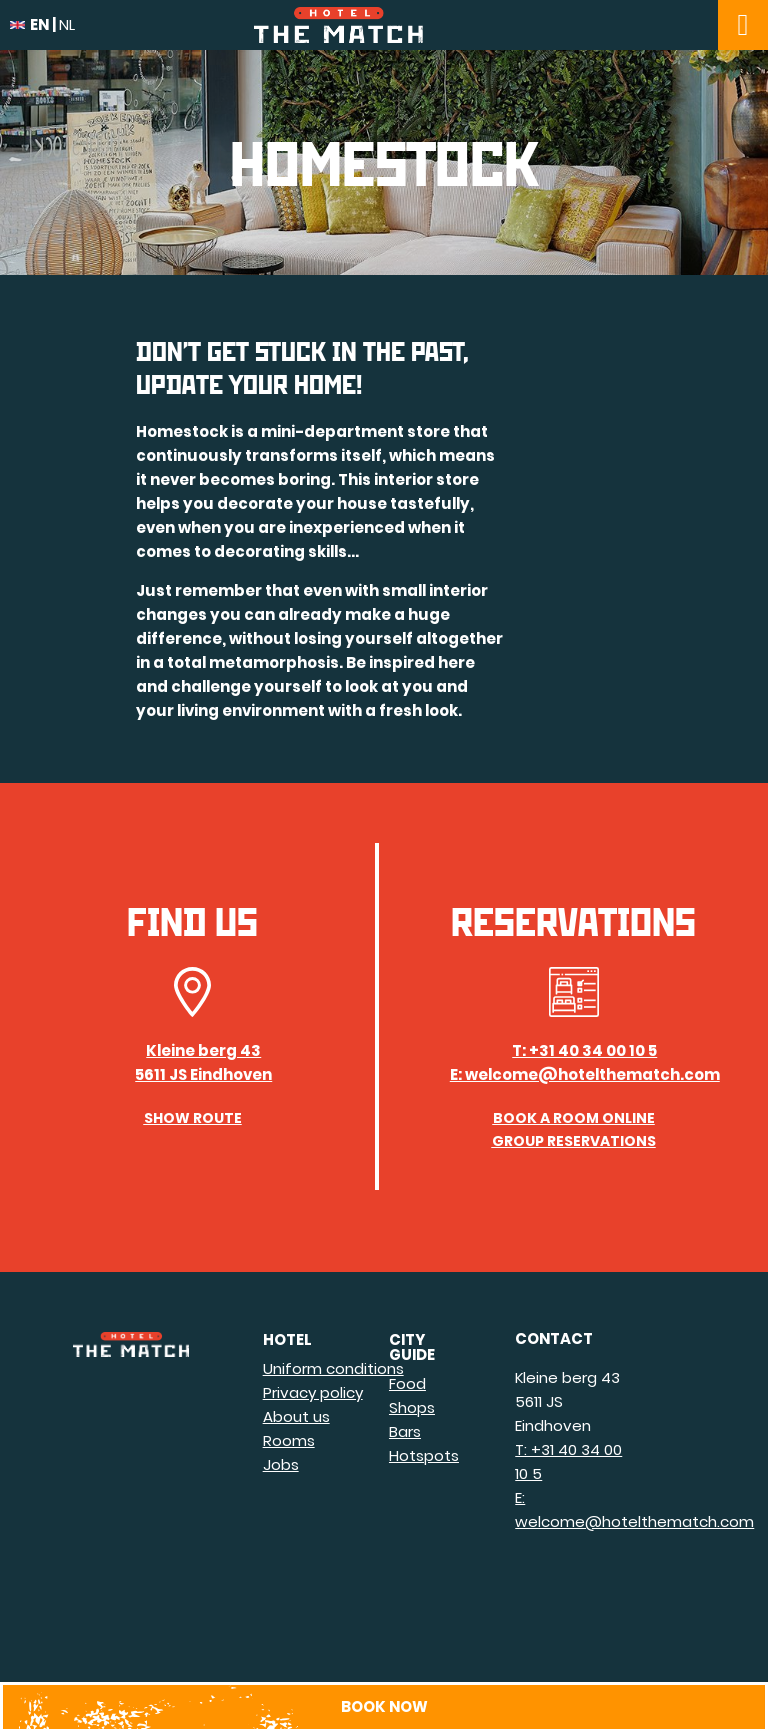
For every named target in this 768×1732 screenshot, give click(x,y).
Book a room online (574, 1118)
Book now (384, 1706)
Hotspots (424, 1455)
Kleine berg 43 (203, 1050)
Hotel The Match (384, 25)
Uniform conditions (333, 1368)
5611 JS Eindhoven (203, 1074)
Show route (193, 1118)
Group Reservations (574, 1141)
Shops (412, 1407)
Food (407, 1383)
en (29, 24)
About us (296, 1416)
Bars (405, 1431)
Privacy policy (313, 1392)
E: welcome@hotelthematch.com (585, 1074)
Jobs (281, 1464)
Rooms (289, 1440)
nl (67, 24)
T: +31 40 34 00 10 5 (584, 1050)
